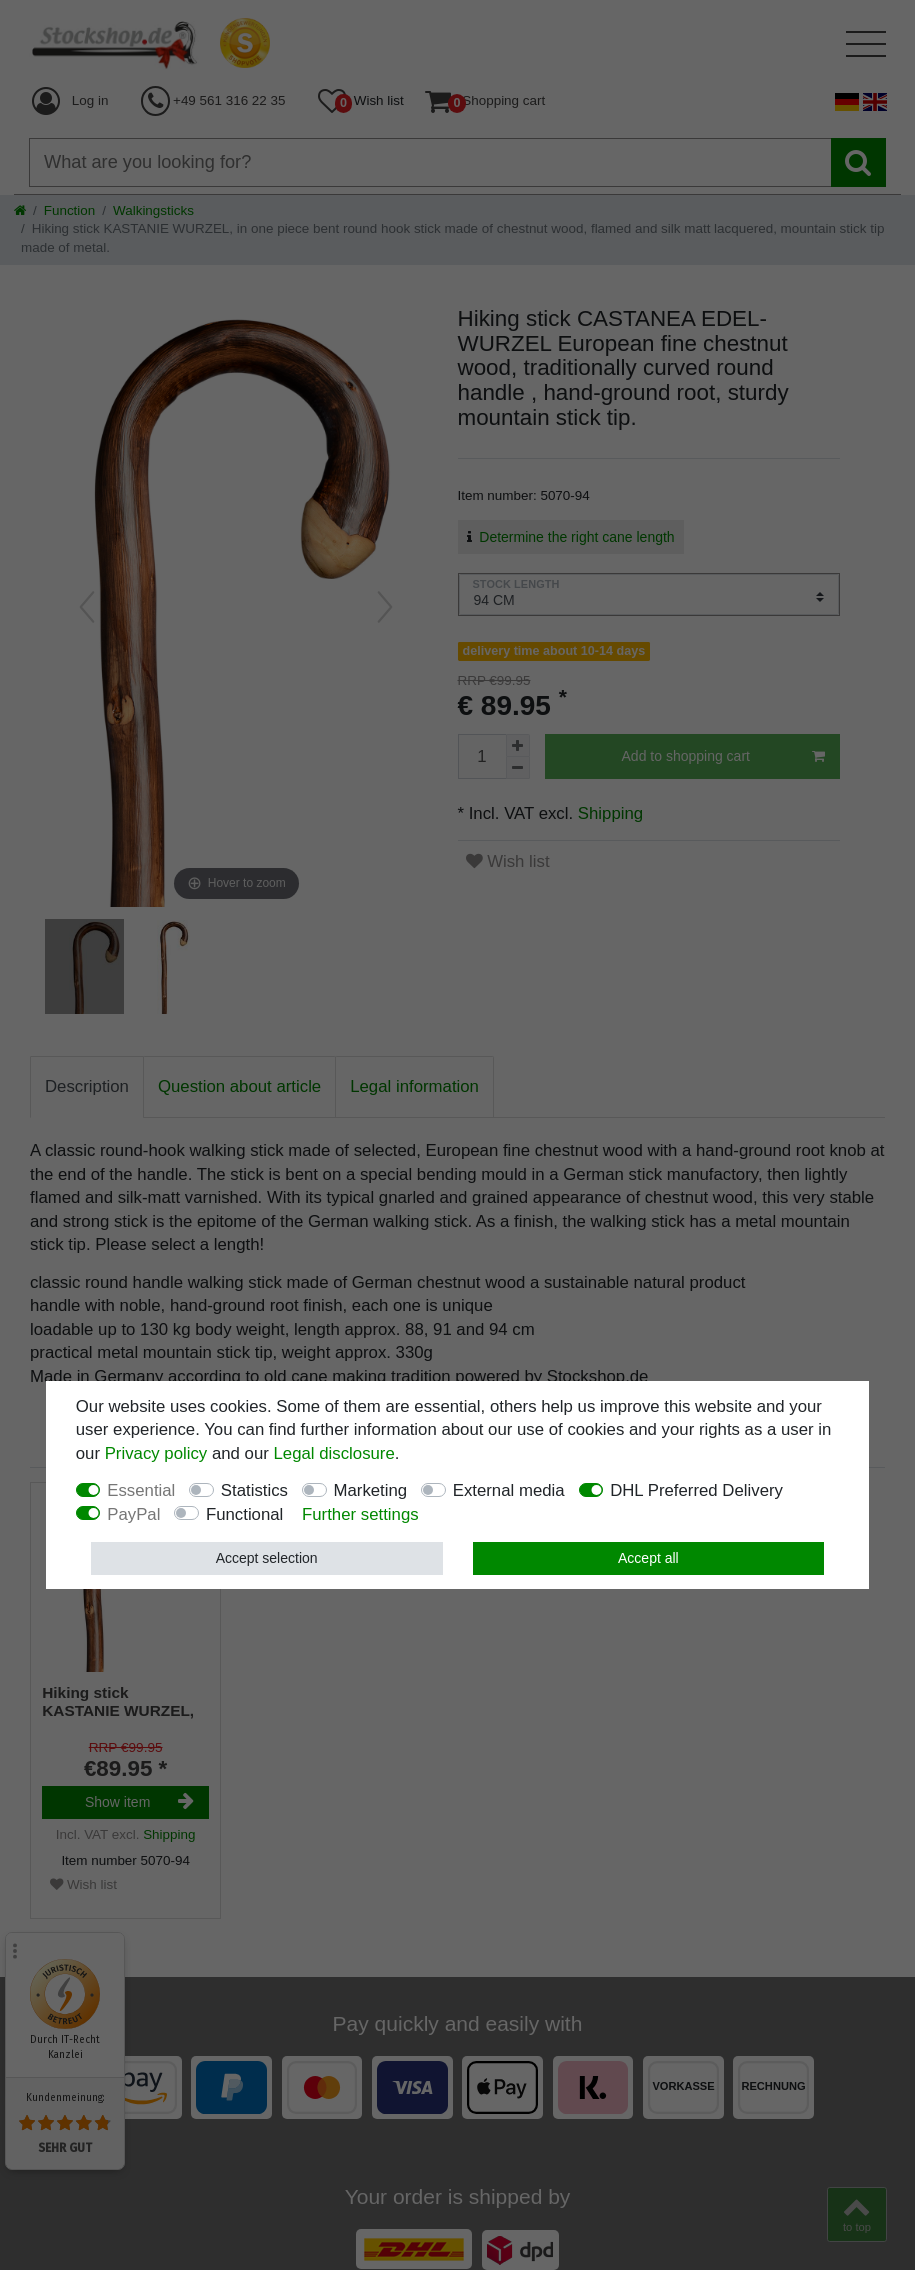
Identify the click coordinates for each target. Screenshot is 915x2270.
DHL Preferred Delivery (696, 1490)
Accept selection (267, 1558)
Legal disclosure (334, 1453)
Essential (141, 1490)
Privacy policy (156, 1453)
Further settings (360, 1514)
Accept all (648, 1558)
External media (509, 1490)
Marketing (371, 1490)
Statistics (254, 1490)
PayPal (133, 1514)
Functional (244, 1514)
